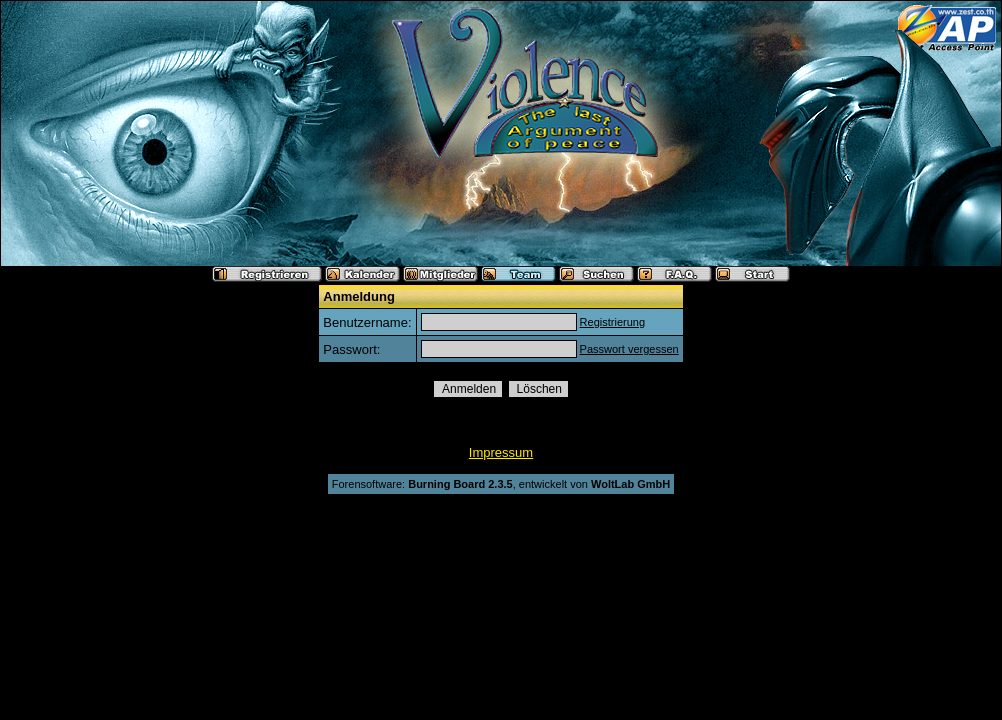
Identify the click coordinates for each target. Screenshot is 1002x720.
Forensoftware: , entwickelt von (501, 484)
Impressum (501, 452)
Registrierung (612, 322)
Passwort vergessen (629, 349)
